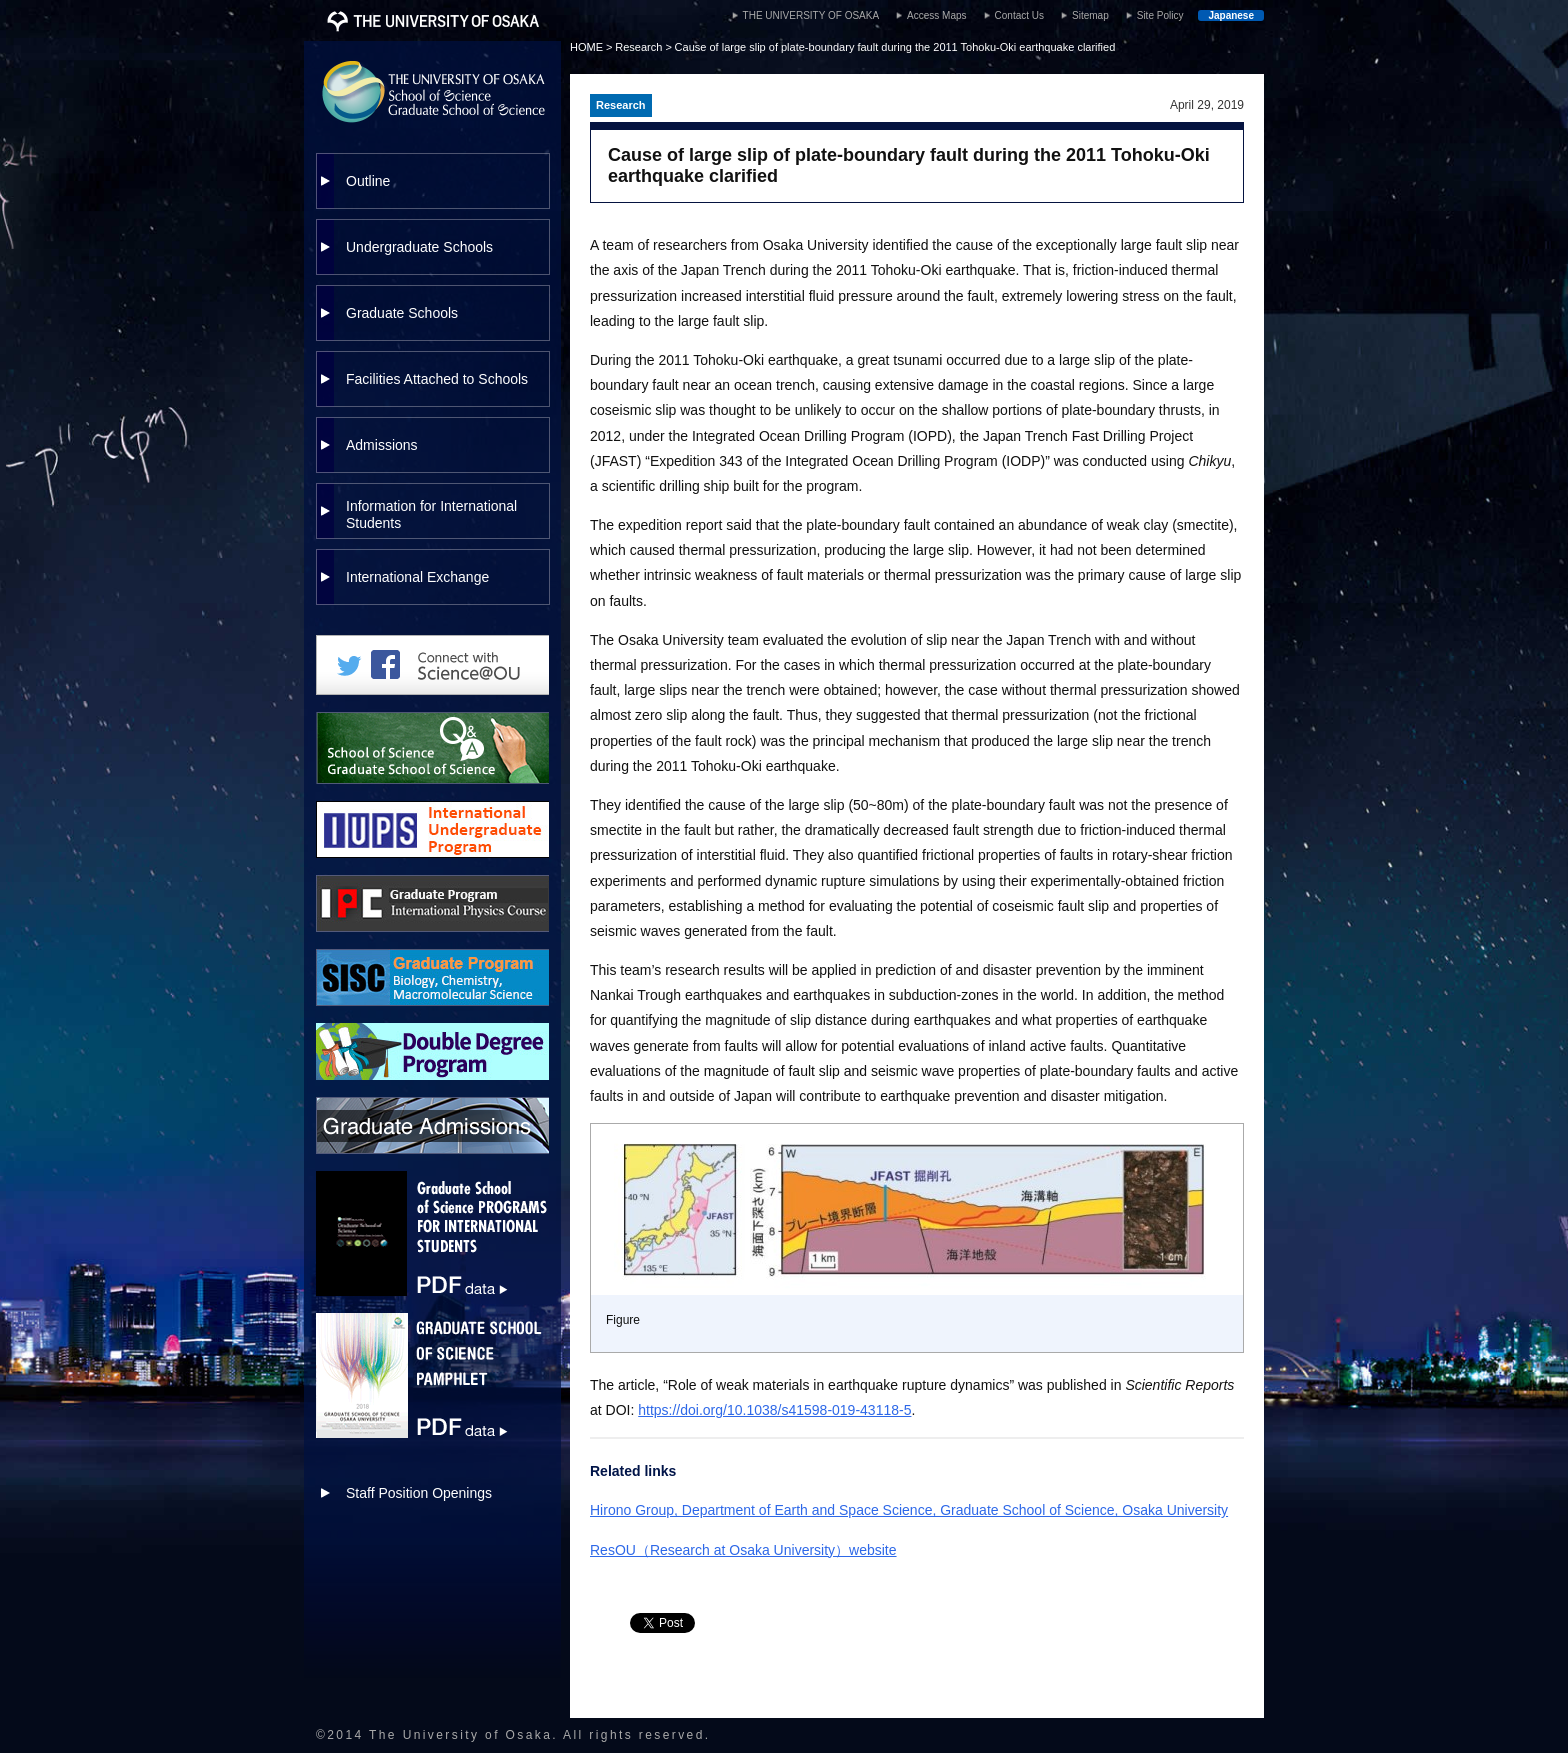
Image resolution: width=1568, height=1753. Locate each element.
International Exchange (417, 577)
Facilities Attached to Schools (437, 379)
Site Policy (1160, 15)
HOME (586, 47)
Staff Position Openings (419, 1493)
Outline (368, 181)
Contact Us (1019, 15)
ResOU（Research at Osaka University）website (743, 1550)
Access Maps (936, 15)
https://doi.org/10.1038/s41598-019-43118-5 (774, 1410)
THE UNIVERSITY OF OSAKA (811, 15)
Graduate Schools (402, 313)
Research (638, 47)
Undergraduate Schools (419, 247)
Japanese (1231, 15)
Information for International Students (431, 514)
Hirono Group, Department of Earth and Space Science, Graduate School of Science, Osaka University (909, 1510)
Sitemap (1090, 15)
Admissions (382, 445)
